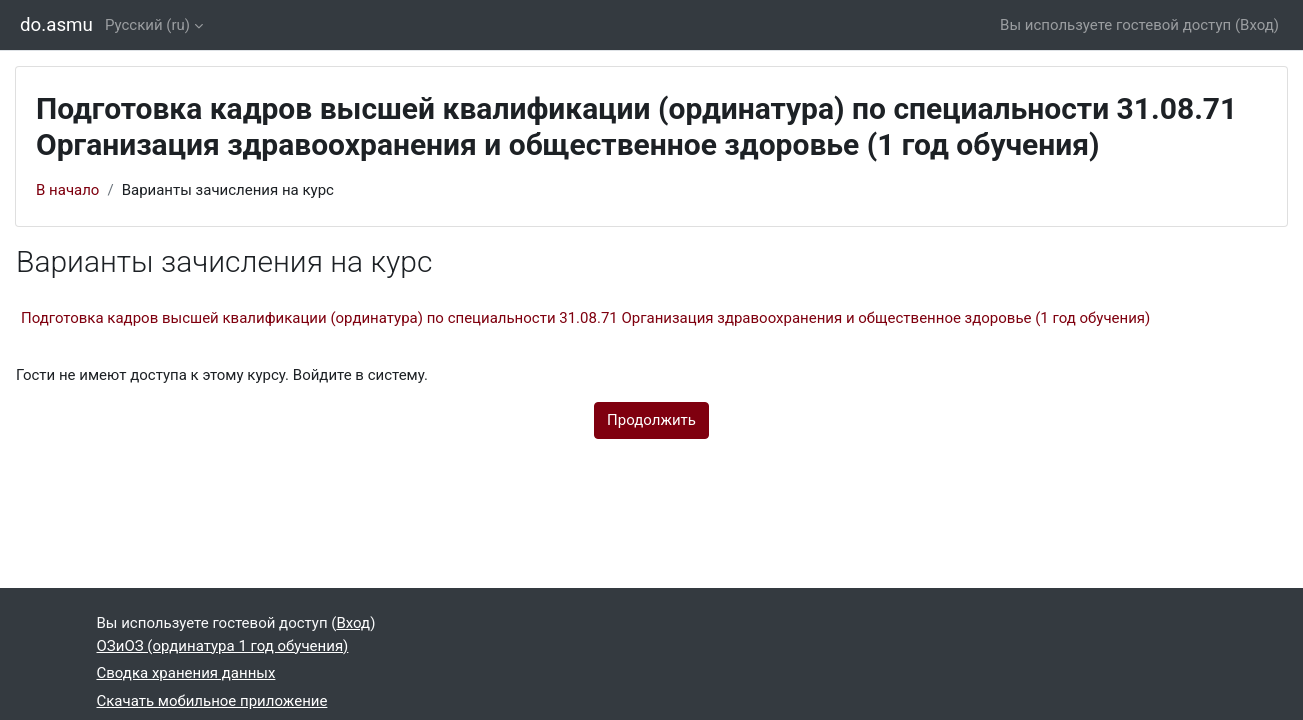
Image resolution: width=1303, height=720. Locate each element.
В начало (67, 190)
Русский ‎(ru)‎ (147, 25)
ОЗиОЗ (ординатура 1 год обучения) (223, 646)
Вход (1257, 25)
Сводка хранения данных (186, 673)
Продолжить (651, 420)
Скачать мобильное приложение (212, 701)
